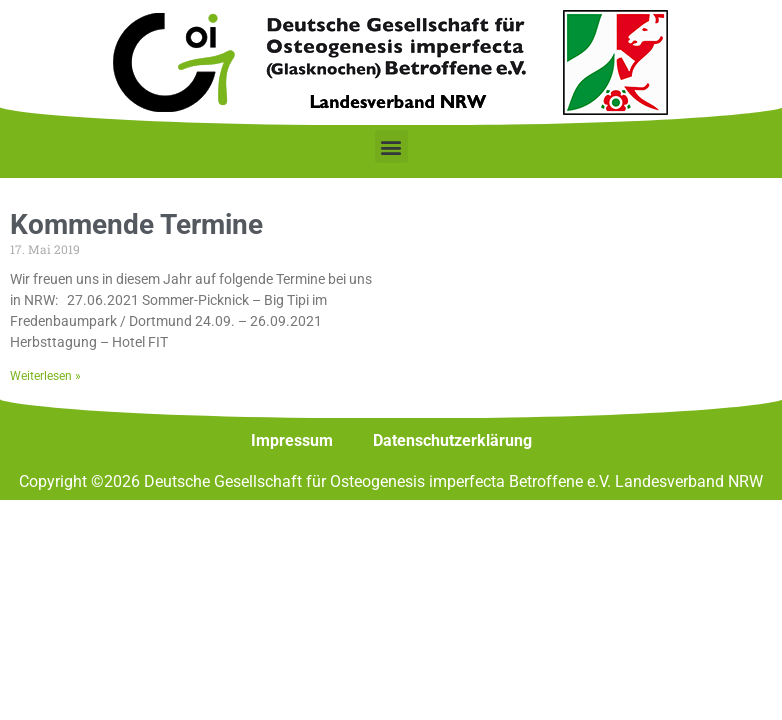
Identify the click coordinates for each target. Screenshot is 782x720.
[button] (391, 146)
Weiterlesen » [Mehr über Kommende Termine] (45, 376)
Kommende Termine (136, 224)
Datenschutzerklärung (452, 440)
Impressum (292, 440)
